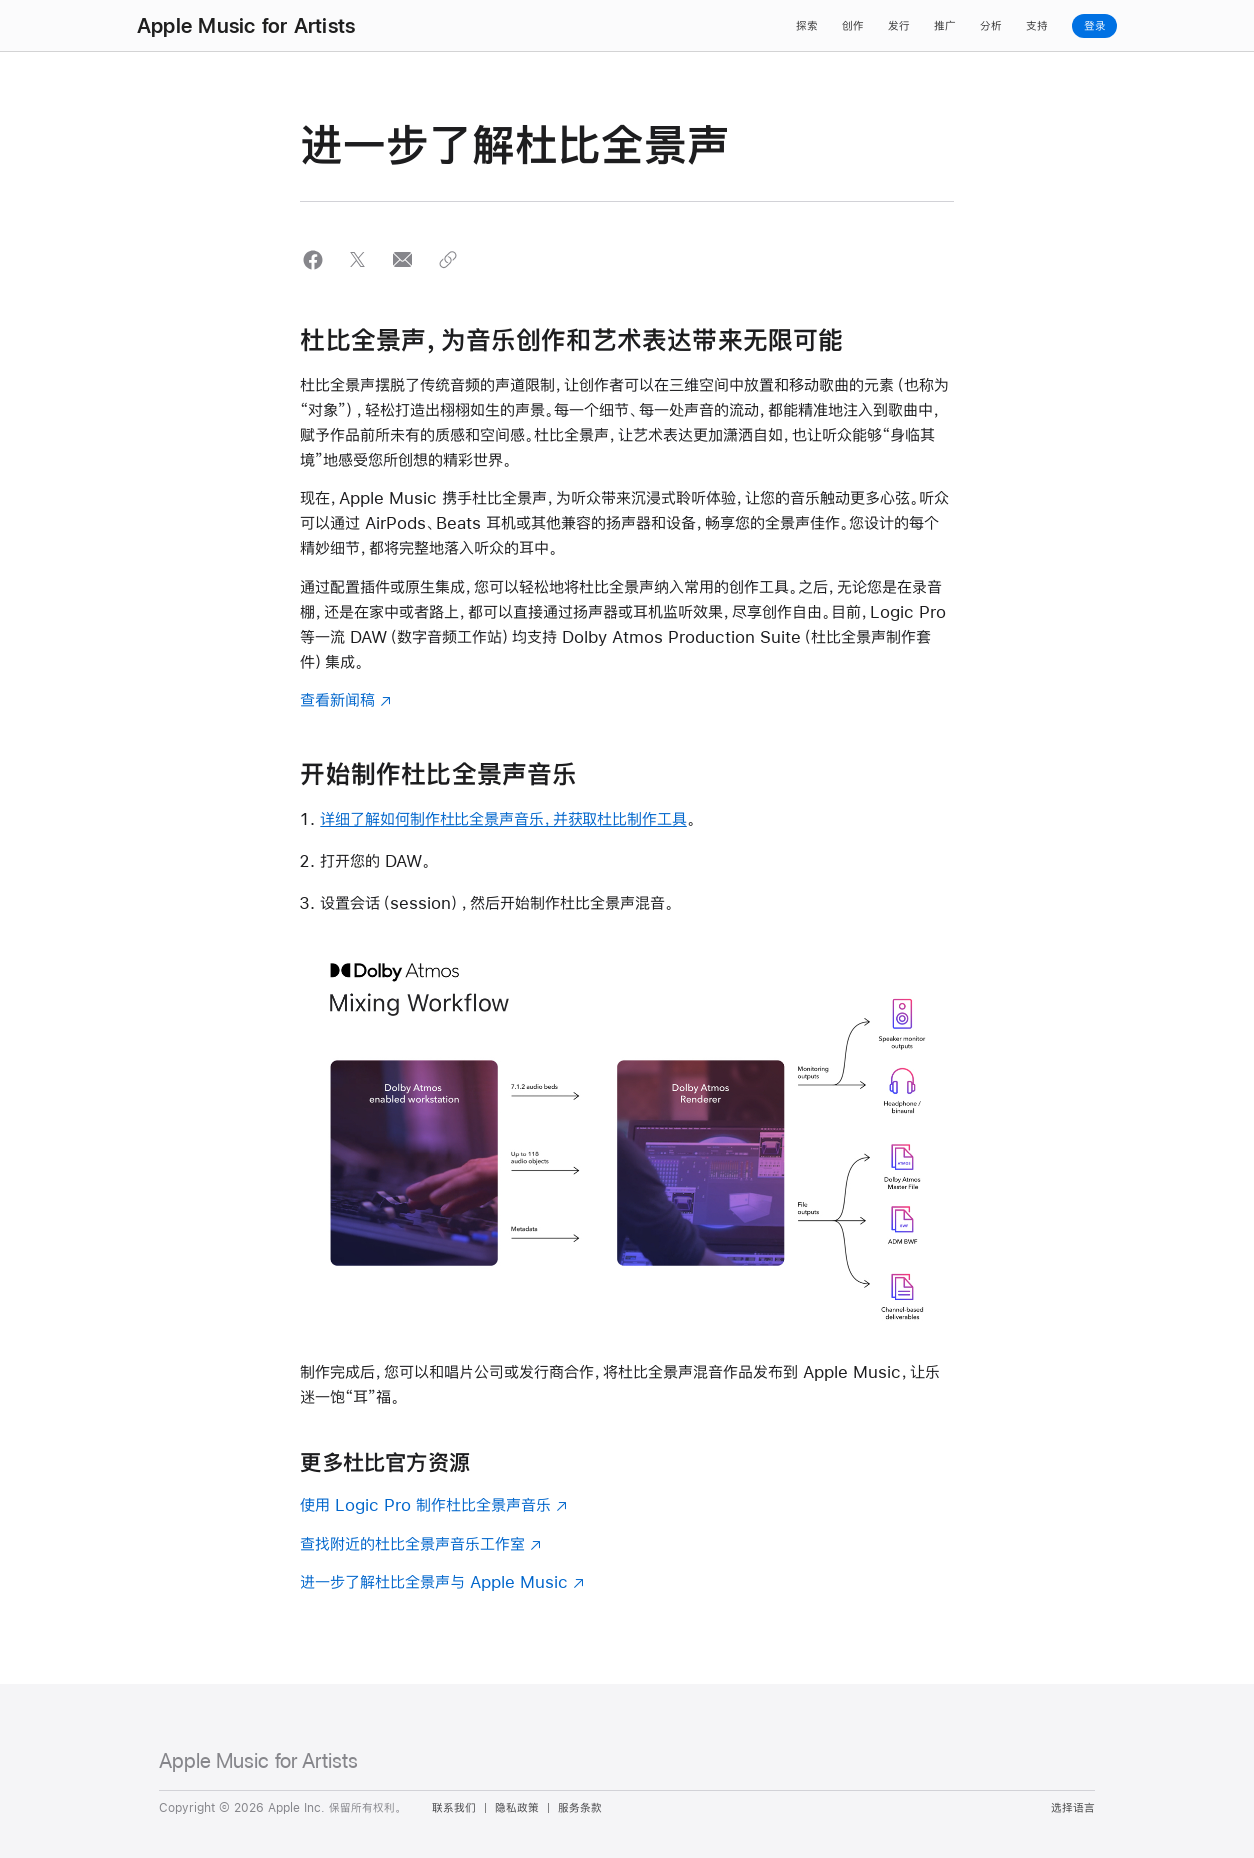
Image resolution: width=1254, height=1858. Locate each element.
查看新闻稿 (337, 699)
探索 (807, 26)
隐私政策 (517, 1808)
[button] (312, 259)
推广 (945, 26)
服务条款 (580, 1808)
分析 (991, 26)
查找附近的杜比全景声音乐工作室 (412, 1543)
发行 (899, 26)
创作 (853, 26)
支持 (1037, 26)
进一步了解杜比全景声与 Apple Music (434, 1581)
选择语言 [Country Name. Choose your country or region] (1073, 1808)
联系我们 (454, 1808)
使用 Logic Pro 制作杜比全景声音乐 (425, 1504)
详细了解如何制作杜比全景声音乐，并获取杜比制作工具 (503, 818)
